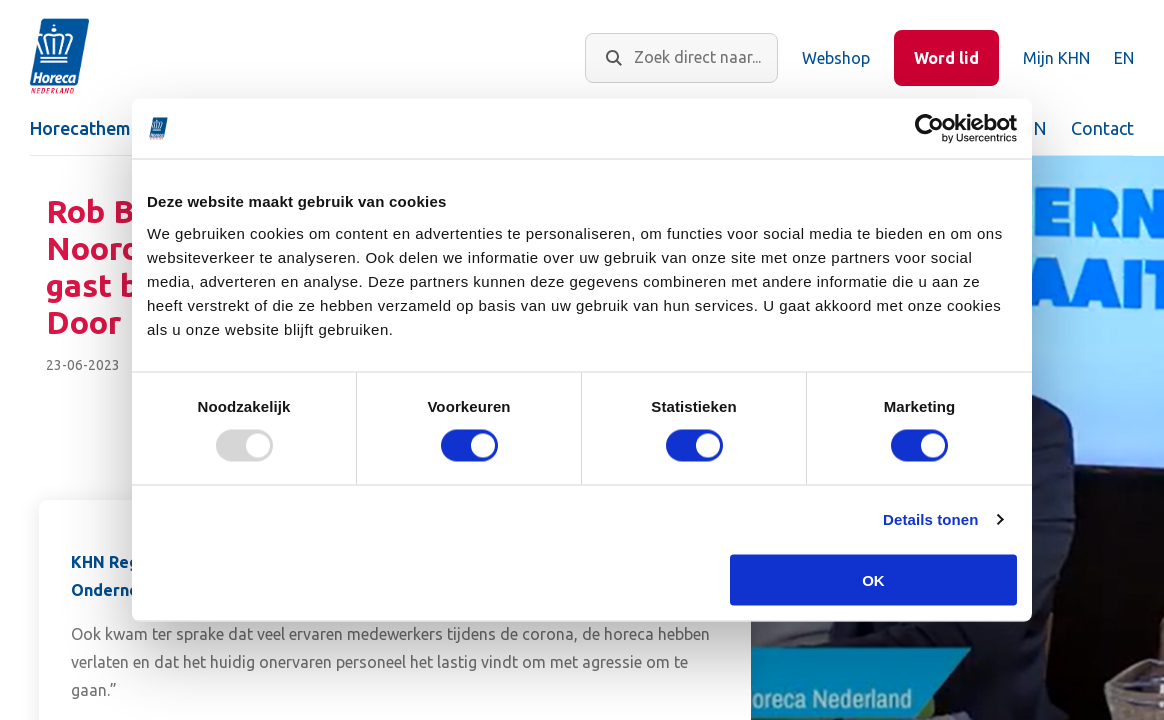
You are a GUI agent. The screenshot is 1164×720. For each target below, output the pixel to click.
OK (873, 579)
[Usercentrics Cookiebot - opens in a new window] (929, 129)
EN (1124, 58)
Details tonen (930, 519)
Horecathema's (92, 128)
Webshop (836, 58)
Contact (1102, 128)
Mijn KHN (1056, 58)
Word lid (946, 58)
